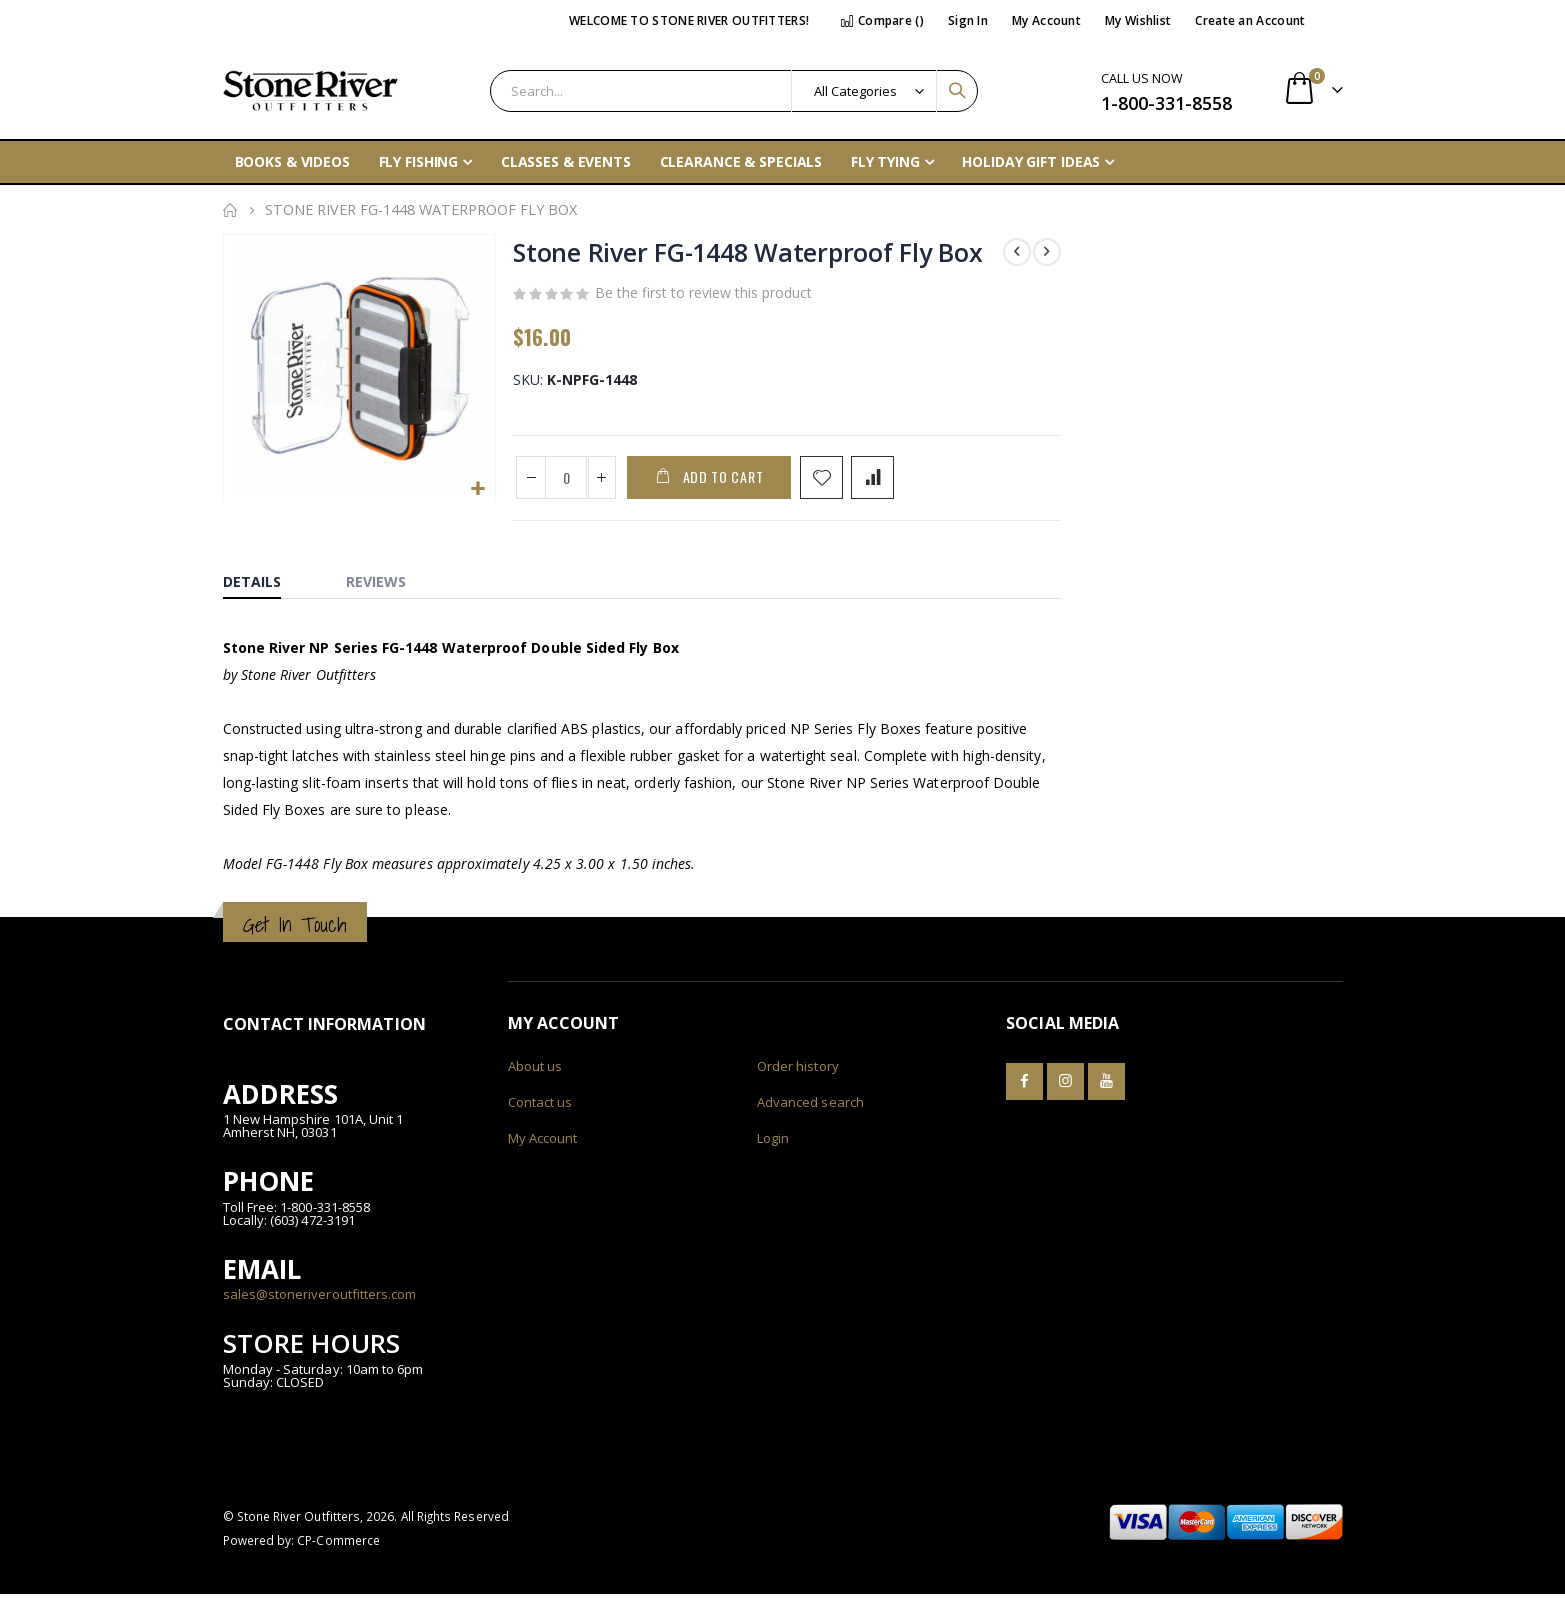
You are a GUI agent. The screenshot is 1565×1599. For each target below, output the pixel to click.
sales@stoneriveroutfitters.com (320, 1299)
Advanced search (810, 1107)
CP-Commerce (338, 1545)
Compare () (882, 20)
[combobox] (734, 91)
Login (773, 1143)
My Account (1046, 20)
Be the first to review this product (702, 295)
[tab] (267, 582)
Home (230, 210)
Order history (798, 1071)
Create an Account (1250, 20)
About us (535, 1071)
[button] (476, 488)
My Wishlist (1138, 20)
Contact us (540, 1107)
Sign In (968, 20)
